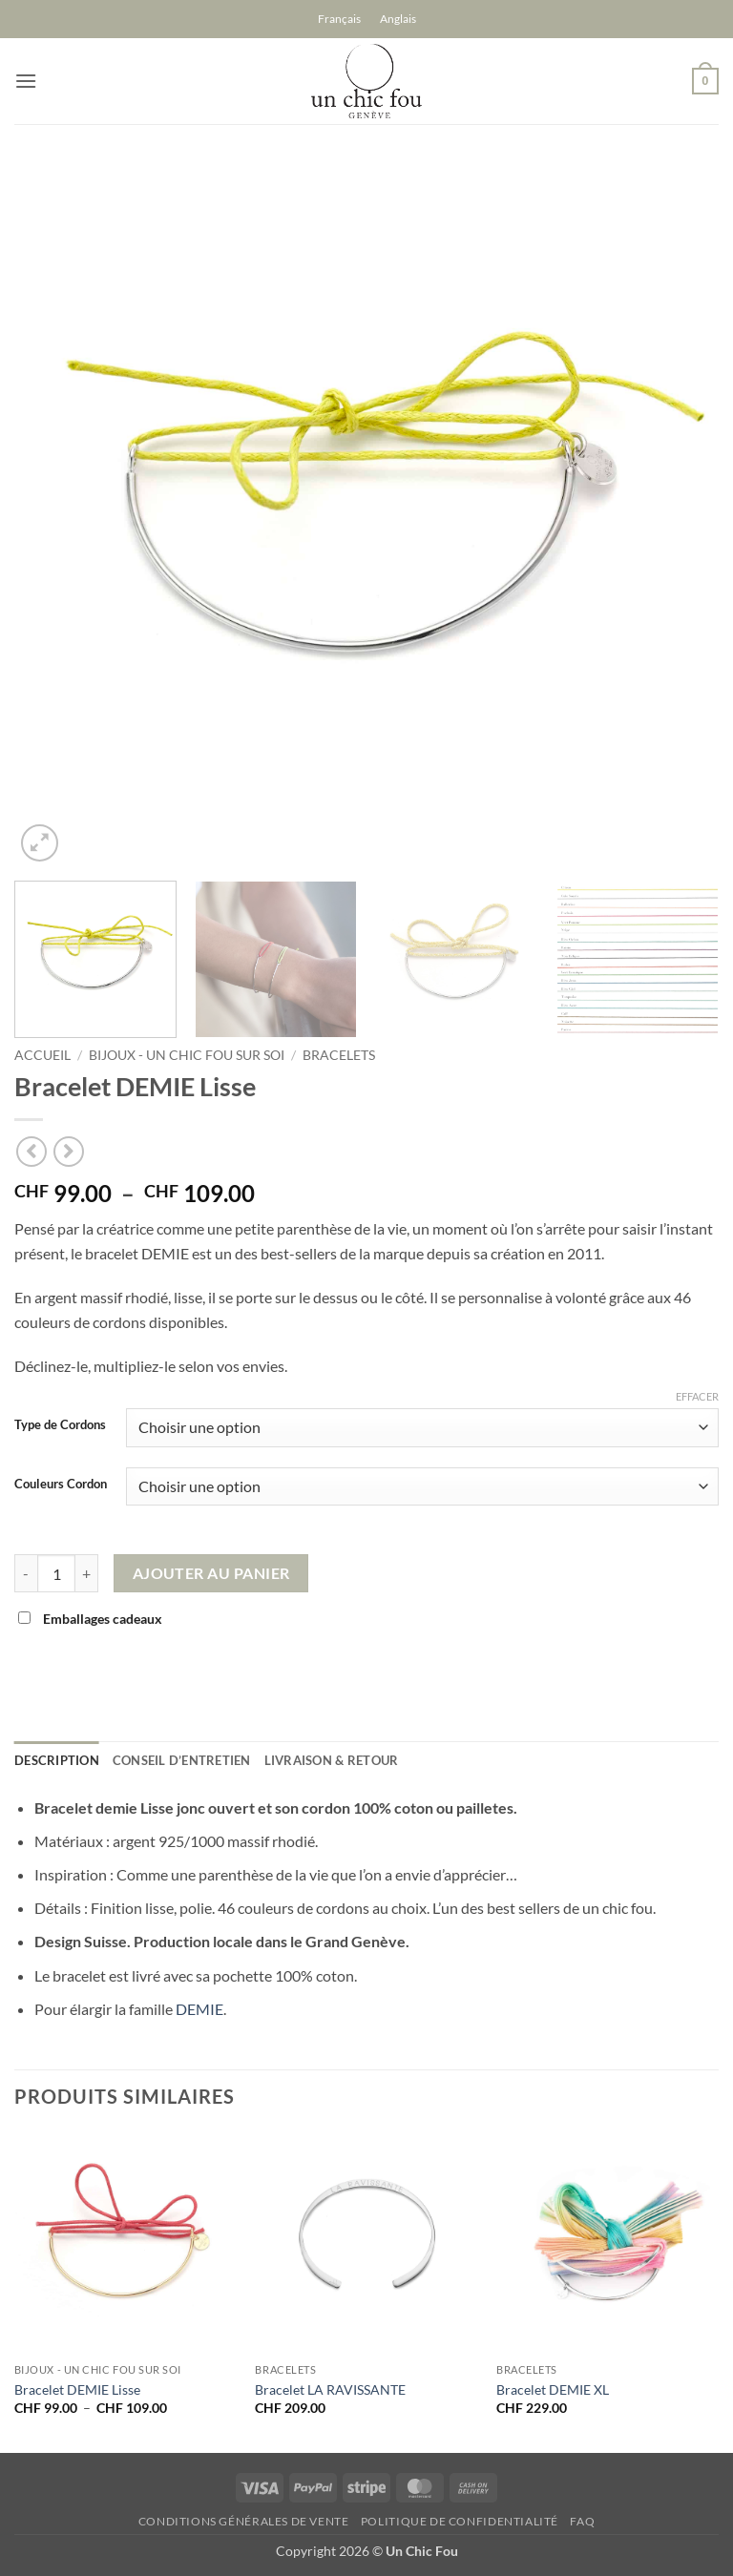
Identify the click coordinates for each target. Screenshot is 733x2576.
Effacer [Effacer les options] (697, 1396)
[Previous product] (68, 1151)
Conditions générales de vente (243, 2521)
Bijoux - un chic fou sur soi (186, 1055)
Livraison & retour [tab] (331, 1760)
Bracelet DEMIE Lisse (77, 2389)
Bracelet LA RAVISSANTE (330, 2389)
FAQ (582, 2521)
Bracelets (339, 1055)
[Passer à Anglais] (398, 19)
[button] (25, 80)
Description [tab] (56, 1760)
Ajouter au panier (211, 1573)
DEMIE (199, 2009)
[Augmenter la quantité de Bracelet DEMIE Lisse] (86, 1573)
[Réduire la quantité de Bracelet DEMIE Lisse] (25, 1573)
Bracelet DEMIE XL (552, 2389)
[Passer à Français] (339, 19)
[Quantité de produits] (56, 1573)
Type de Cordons (60, 1425)
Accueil (42, 1055)
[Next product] (31, 1151)
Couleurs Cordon (60, 1484)
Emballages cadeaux (91, 1618)
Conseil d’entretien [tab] (182, 1760)
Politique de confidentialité (459, 2521)
